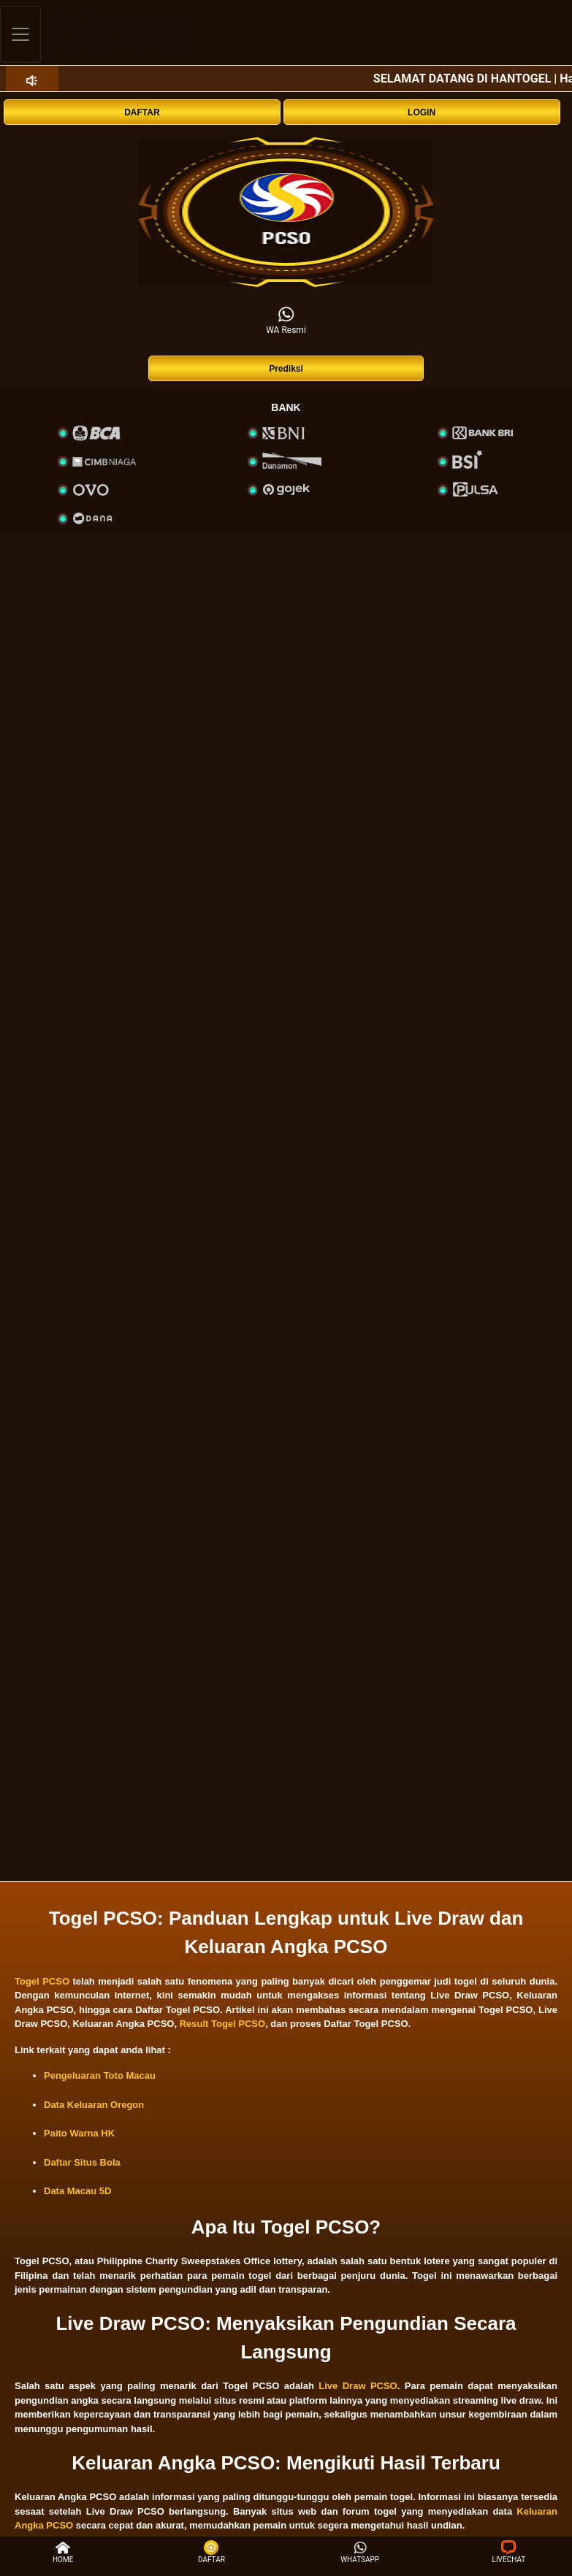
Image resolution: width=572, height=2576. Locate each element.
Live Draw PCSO (358, 2385)
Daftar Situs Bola (82, 2162)
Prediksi (286, 369)
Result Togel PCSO (223, 2023)
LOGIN (421, 112)
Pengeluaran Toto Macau (100, 2075)
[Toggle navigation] (20, 34)
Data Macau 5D (77, 2190)
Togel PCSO (42, 1981)
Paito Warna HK (79, 2133)
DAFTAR (141, 112)
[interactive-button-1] (286, 212)
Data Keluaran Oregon (94, 2104)
